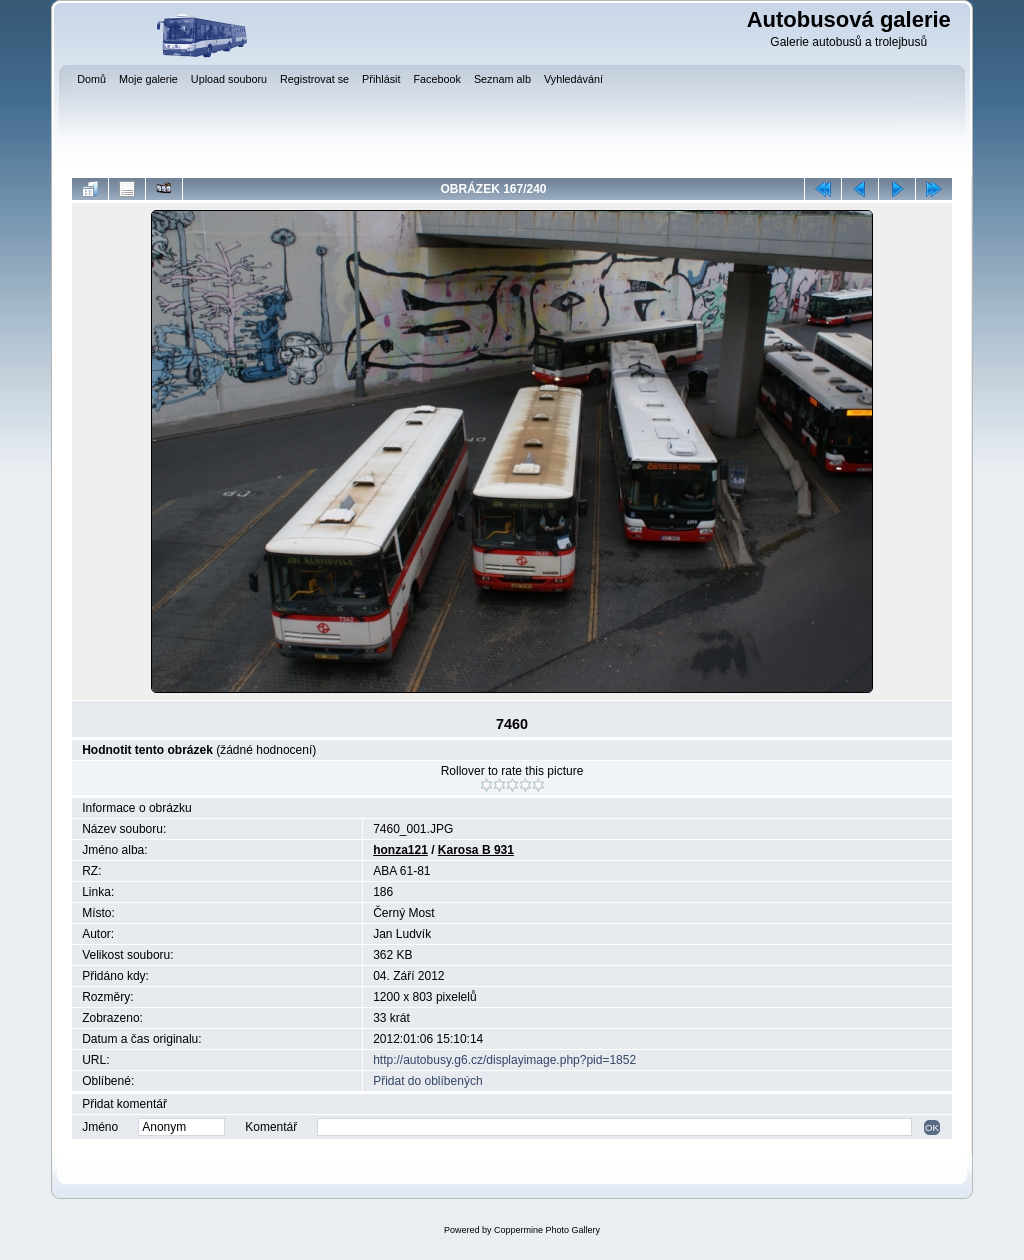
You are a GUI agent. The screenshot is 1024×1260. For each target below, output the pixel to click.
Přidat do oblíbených (427, 1081)
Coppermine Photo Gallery (547, 1230)
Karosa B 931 (476, 850)
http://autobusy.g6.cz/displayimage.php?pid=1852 (504, 1060)
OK (932, 1127)
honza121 (400, 850)
